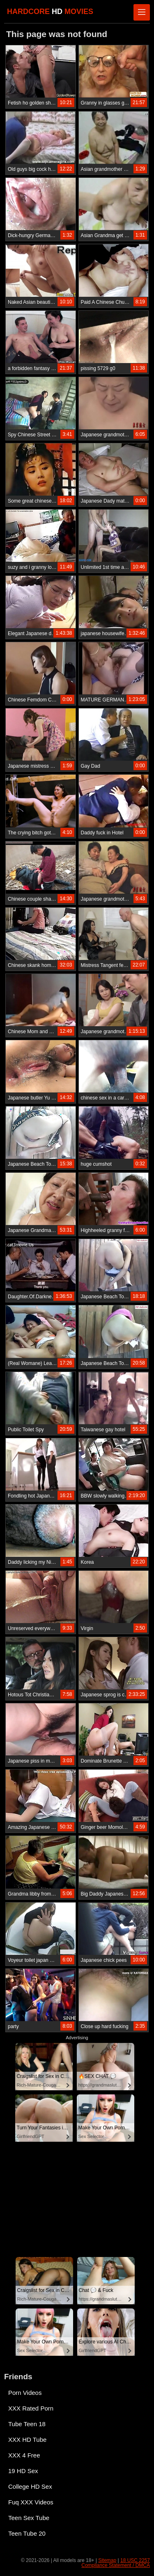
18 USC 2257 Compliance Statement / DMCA (115, 2562)
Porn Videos (24, 2392)
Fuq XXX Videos (30, 2502)
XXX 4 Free (24, 2455)
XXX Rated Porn (30, 2408)
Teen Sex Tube (28, 2517)
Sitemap (107, 2560)
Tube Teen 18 (27, 2423)
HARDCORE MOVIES (50, 11)
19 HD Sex (23, 2470)
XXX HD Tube (27, 2439)
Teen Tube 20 (27, 2533)
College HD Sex (30, 2486)
